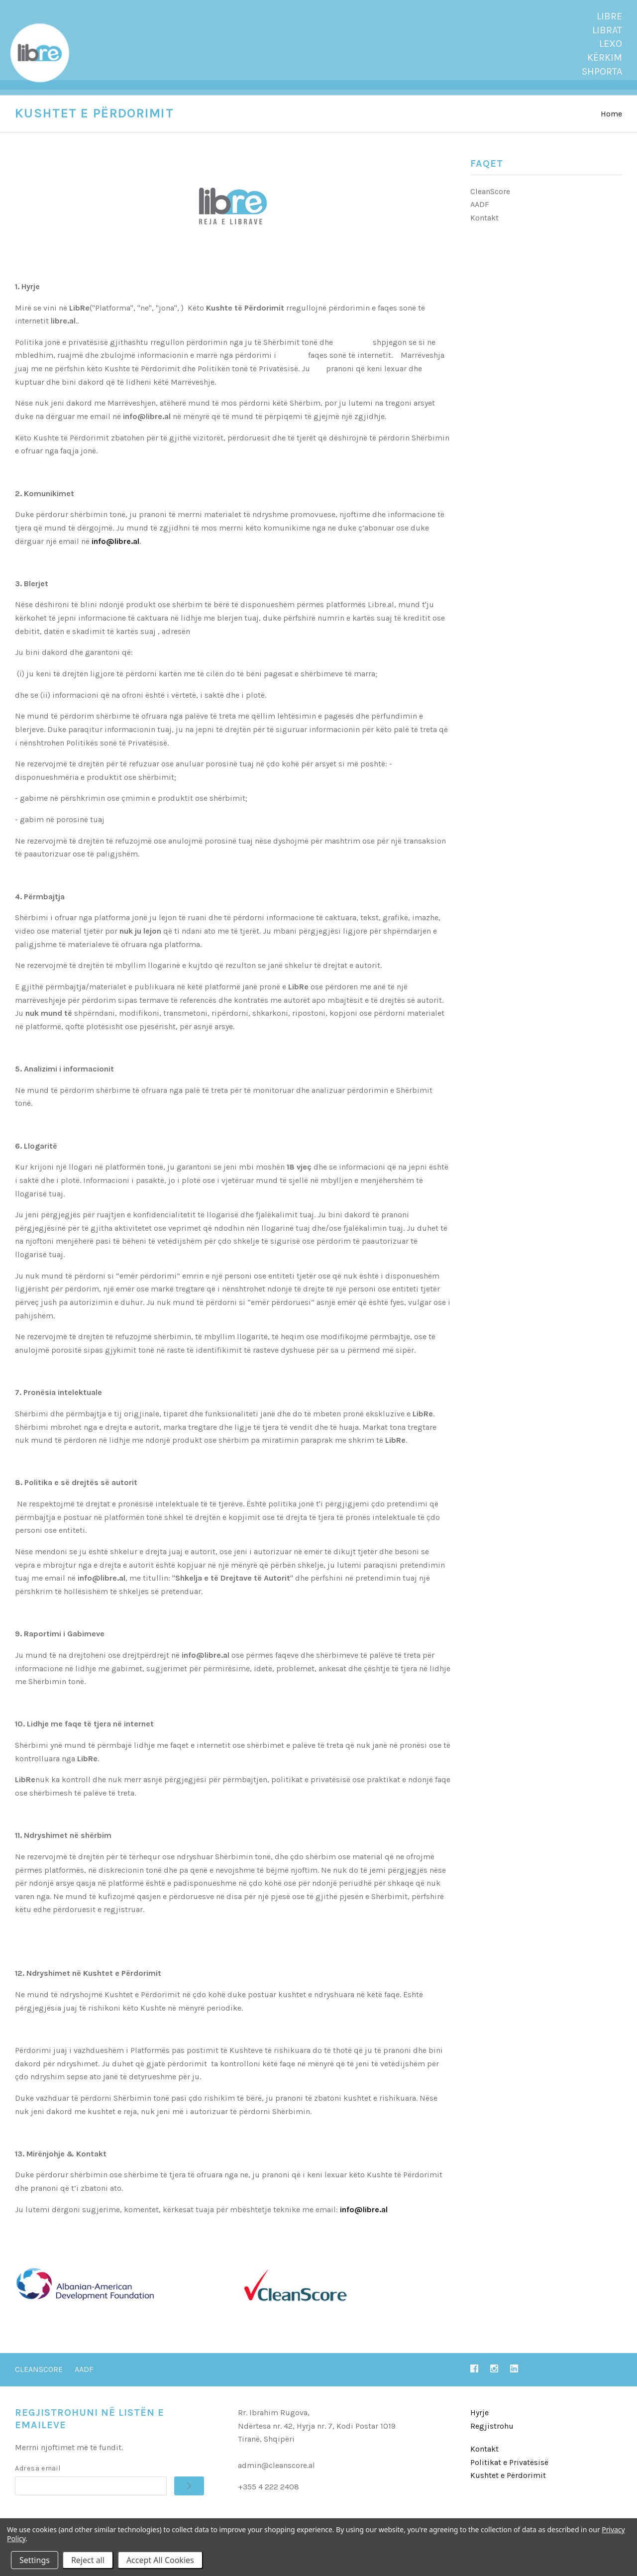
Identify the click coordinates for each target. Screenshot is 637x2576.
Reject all (88, 2560)
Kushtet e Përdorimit (508, 2484)
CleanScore (490, 201)
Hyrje (479, 2422)
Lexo (610, 43)
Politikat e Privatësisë (509, 2471)
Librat (607, 30)
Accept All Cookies (160, 2560)
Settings (34, 2560)
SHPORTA (602, 71)
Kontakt (484, 227)
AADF (479, 213)
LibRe (609, 16)
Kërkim (604, 57)
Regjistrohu (492, 2435)
